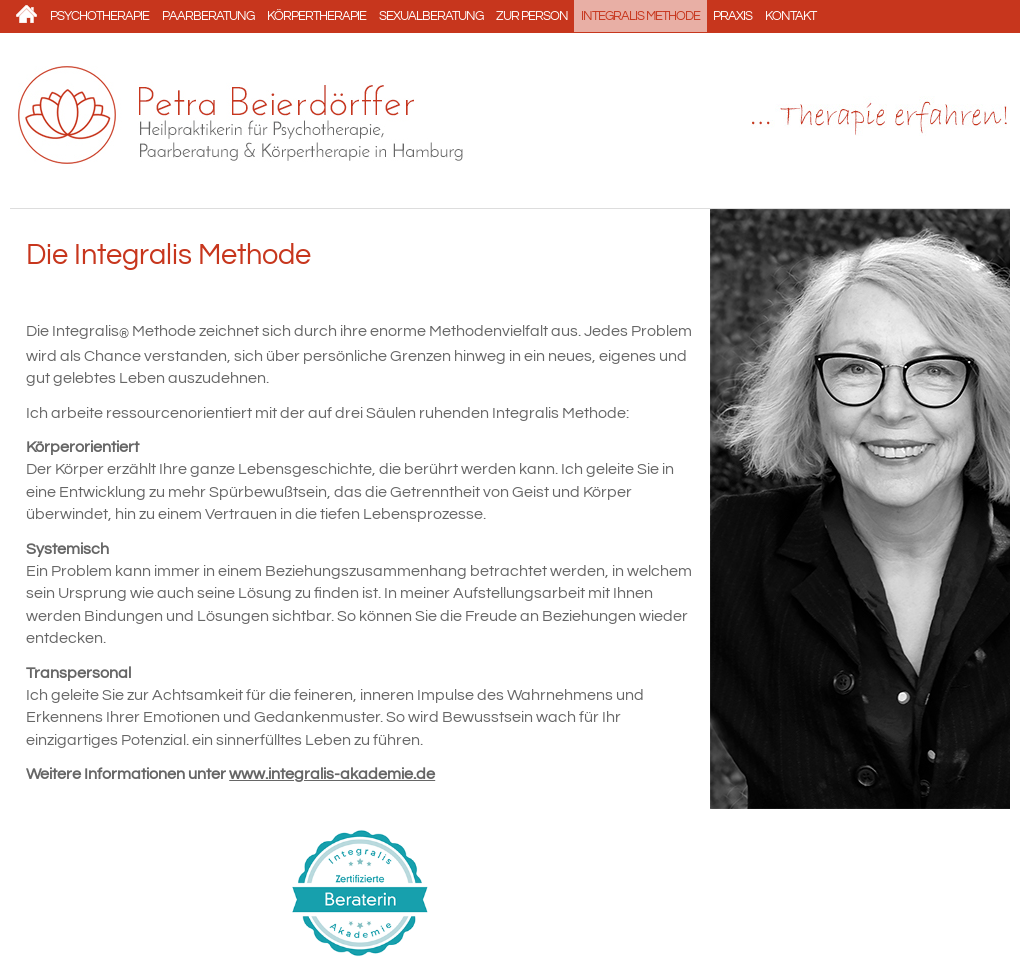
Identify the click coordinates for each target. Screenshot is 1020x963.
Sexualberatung (431, 16)
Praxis (732, 16)
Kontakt (790, 16)
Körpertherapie (316, 16)
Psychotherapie (99, 16)
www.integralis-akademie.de (332, 774)
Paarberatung (208, 16)
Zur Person (532, 16)
